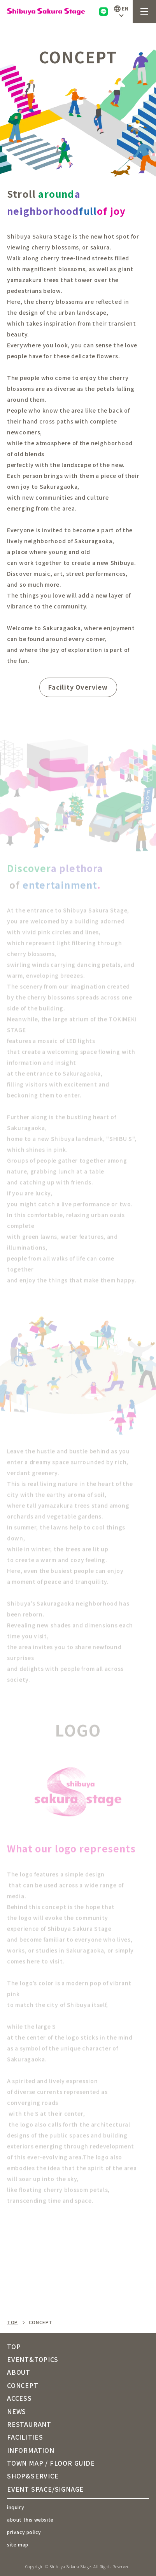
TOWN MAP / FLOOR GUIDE (51, 2463)
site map (17, 2544)
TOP (12, 2322)
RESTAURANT (29, 2424)
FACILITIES (25, 2437)
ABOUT (18, 2372)
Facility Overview (78, 687)
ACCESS (19, 2398)
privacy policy (24, 2532)
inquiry (15, 2507)
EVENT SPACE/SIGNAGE (45, 2489)
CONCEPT (23, 2385)
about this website (30, 2519)
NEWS (16, 2411)
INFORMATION (30, 2450)
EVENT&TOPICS (32, 2359)
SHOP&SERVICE (33, 2475)
